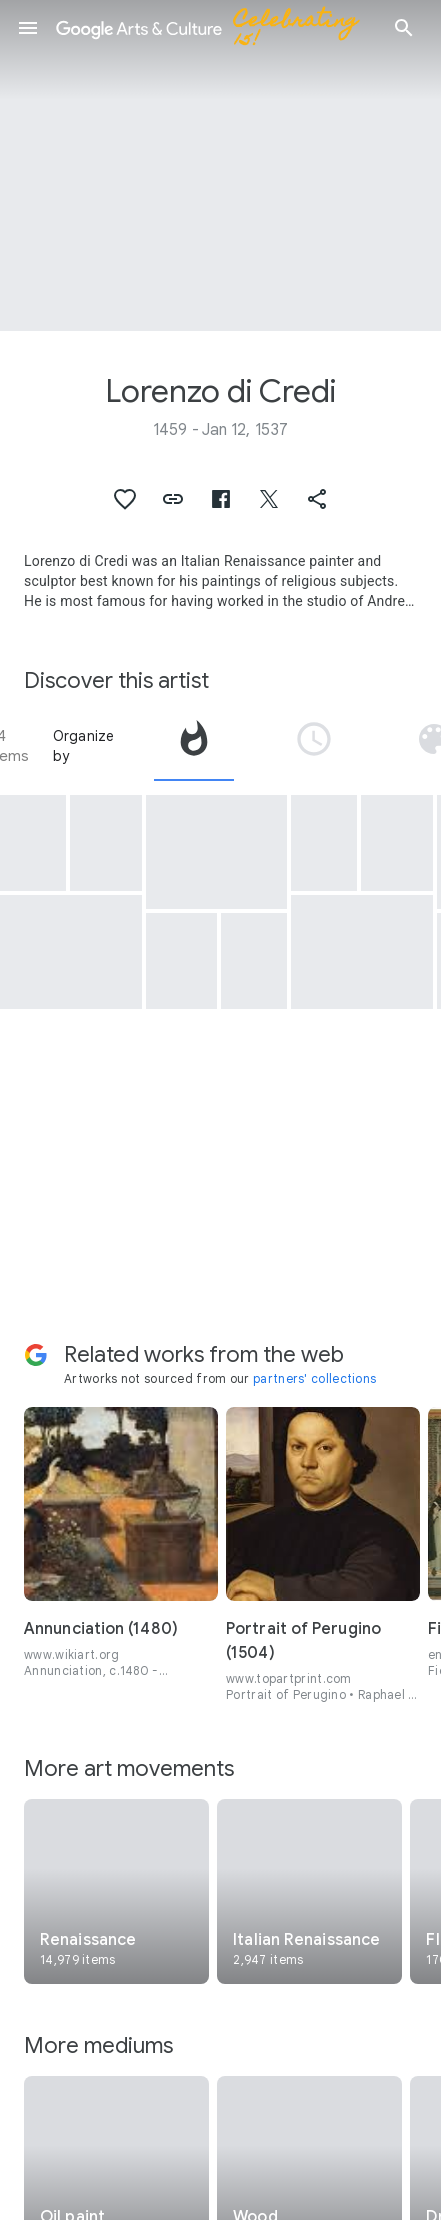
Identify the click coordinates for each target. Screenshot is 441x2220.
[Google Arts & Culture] (216, 28)
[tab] (194, 746)
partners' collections (314, 1378)
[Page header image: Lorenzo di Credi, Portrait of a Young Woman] (220, 165)
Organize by (84, 746)
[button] (28, 28)
